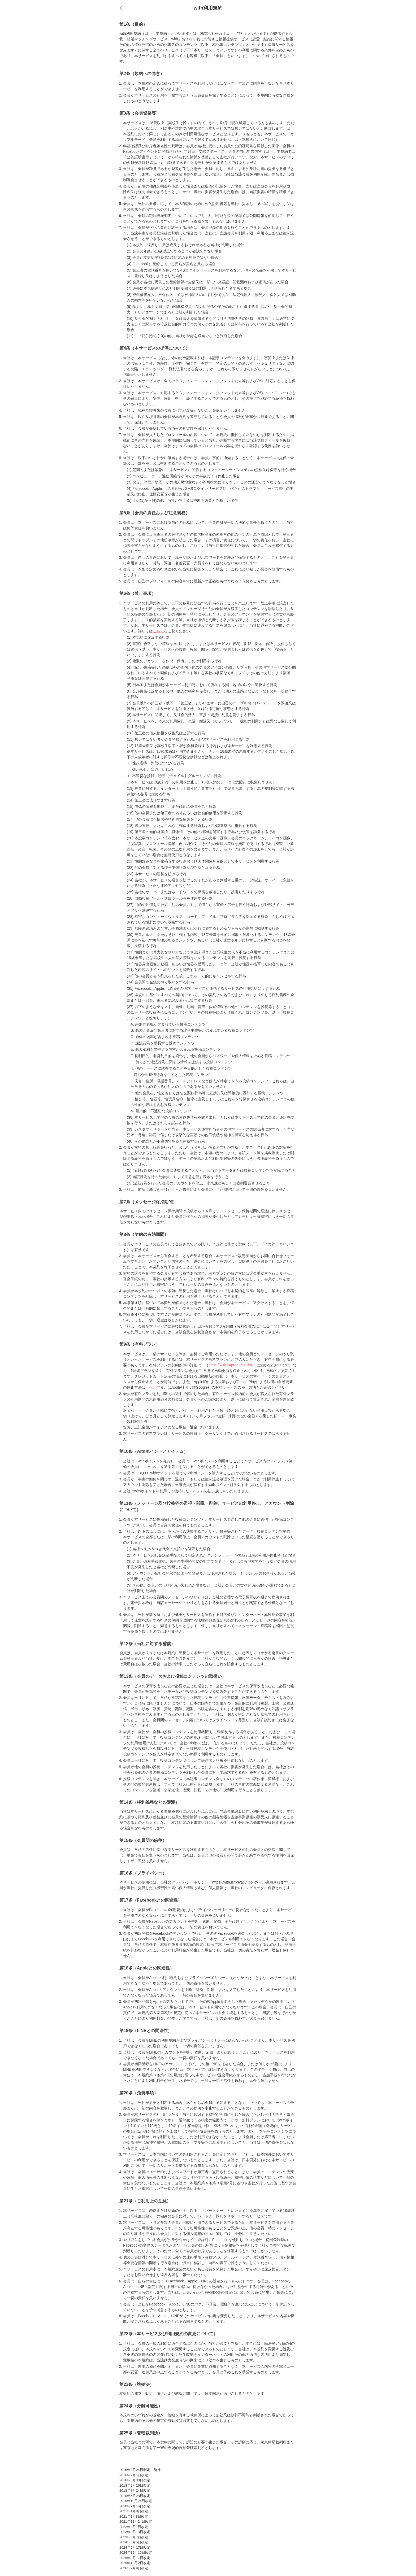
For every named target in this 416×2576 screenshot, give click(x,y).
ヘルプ (154, 1387)
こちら (158, 631)
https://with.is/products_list (230, 1365)
